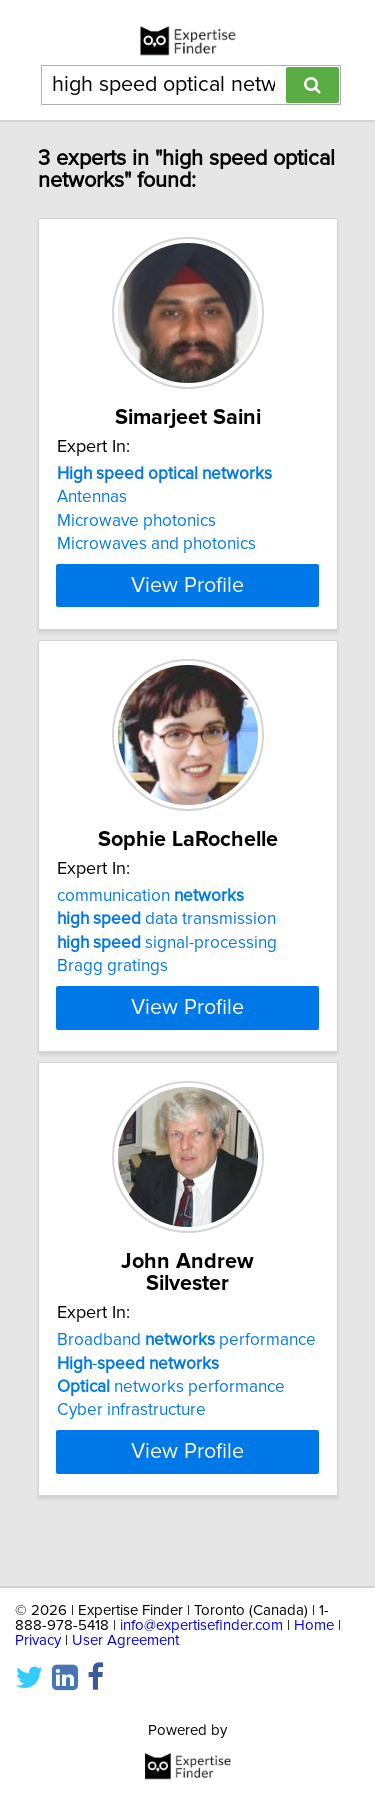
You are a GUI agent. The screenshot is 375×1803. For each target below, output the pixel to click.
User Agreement (125, 1640)
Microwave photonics (136, 543)
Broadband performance (186, 1384)
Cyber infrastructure (131, 1454)
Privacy (38, 1640)
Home (314, 1625)
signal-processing (167, 987)
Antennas (92, 519)
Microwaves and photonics (156, 566)
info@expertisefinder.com (201, 1625)
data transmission (166, 963)
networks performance (171, 1431)
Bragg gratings (112, 1010)
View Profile (187, 607)
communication (150, 940)
